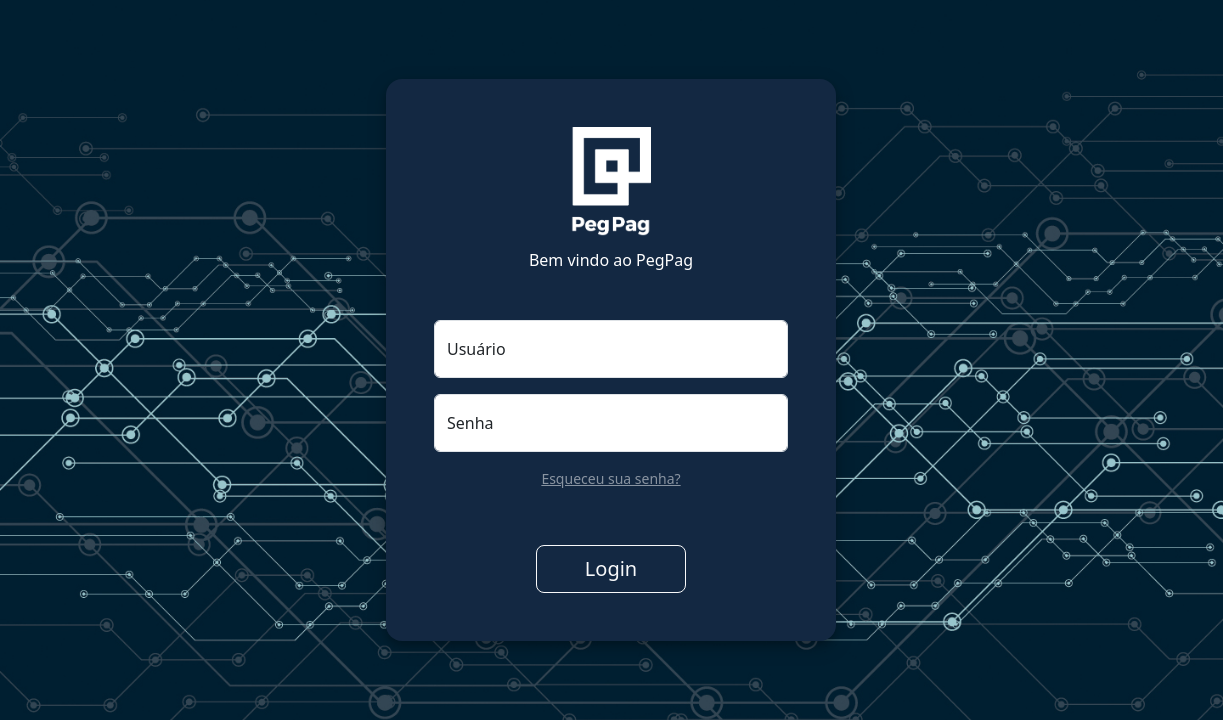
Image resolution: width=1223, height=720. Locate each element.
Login (611, 568)
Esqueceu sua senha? (610, 478)
